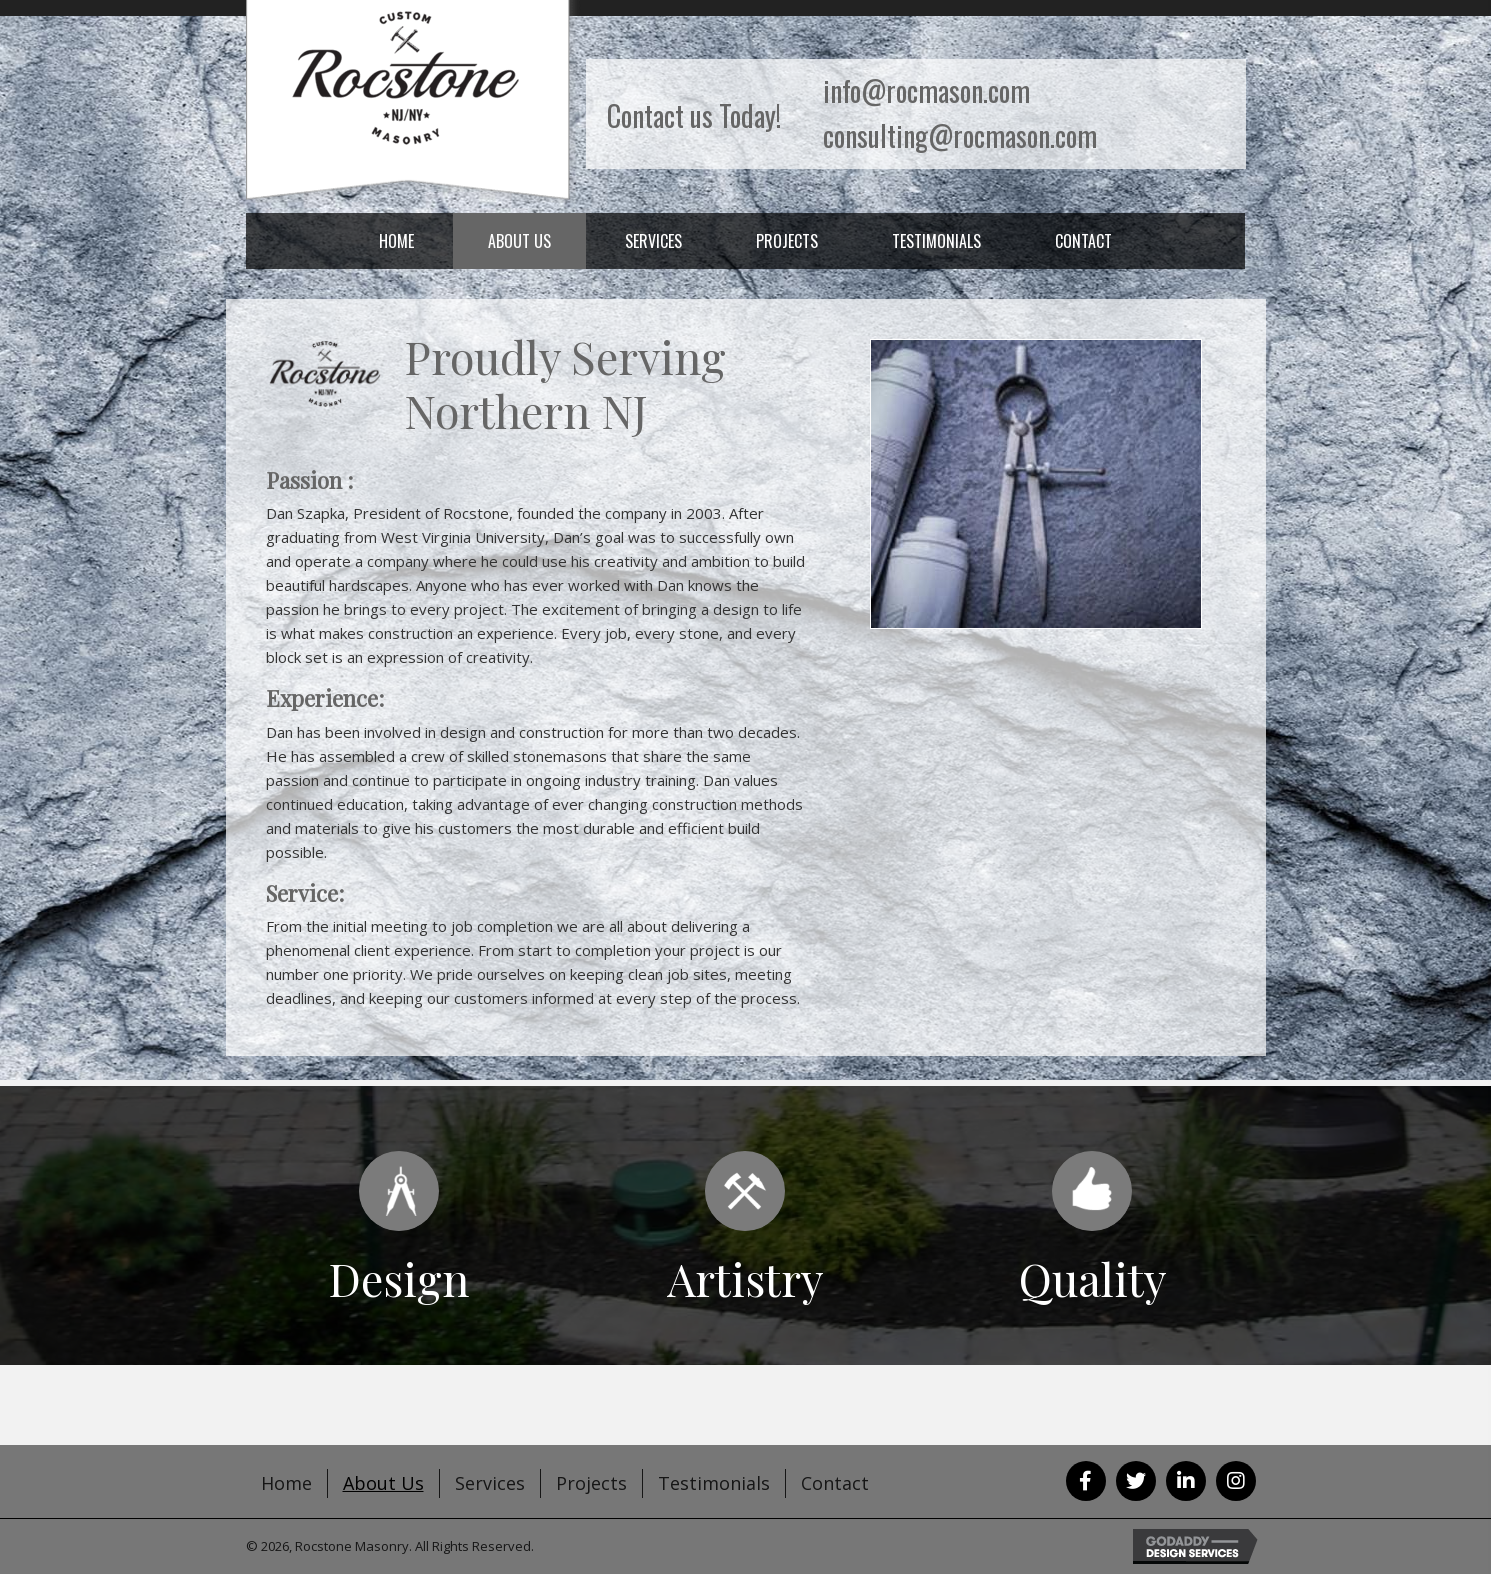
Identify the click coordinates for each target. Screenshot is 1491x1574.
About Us (383, 1483)
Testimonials (714, 1483)
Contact (835, 1483)
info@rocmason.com (926, 90)
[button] (1086, 1481)
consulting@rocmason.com (960, 135)
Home (286, 1483)
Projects (591, 1483)
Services (490, 1483)
